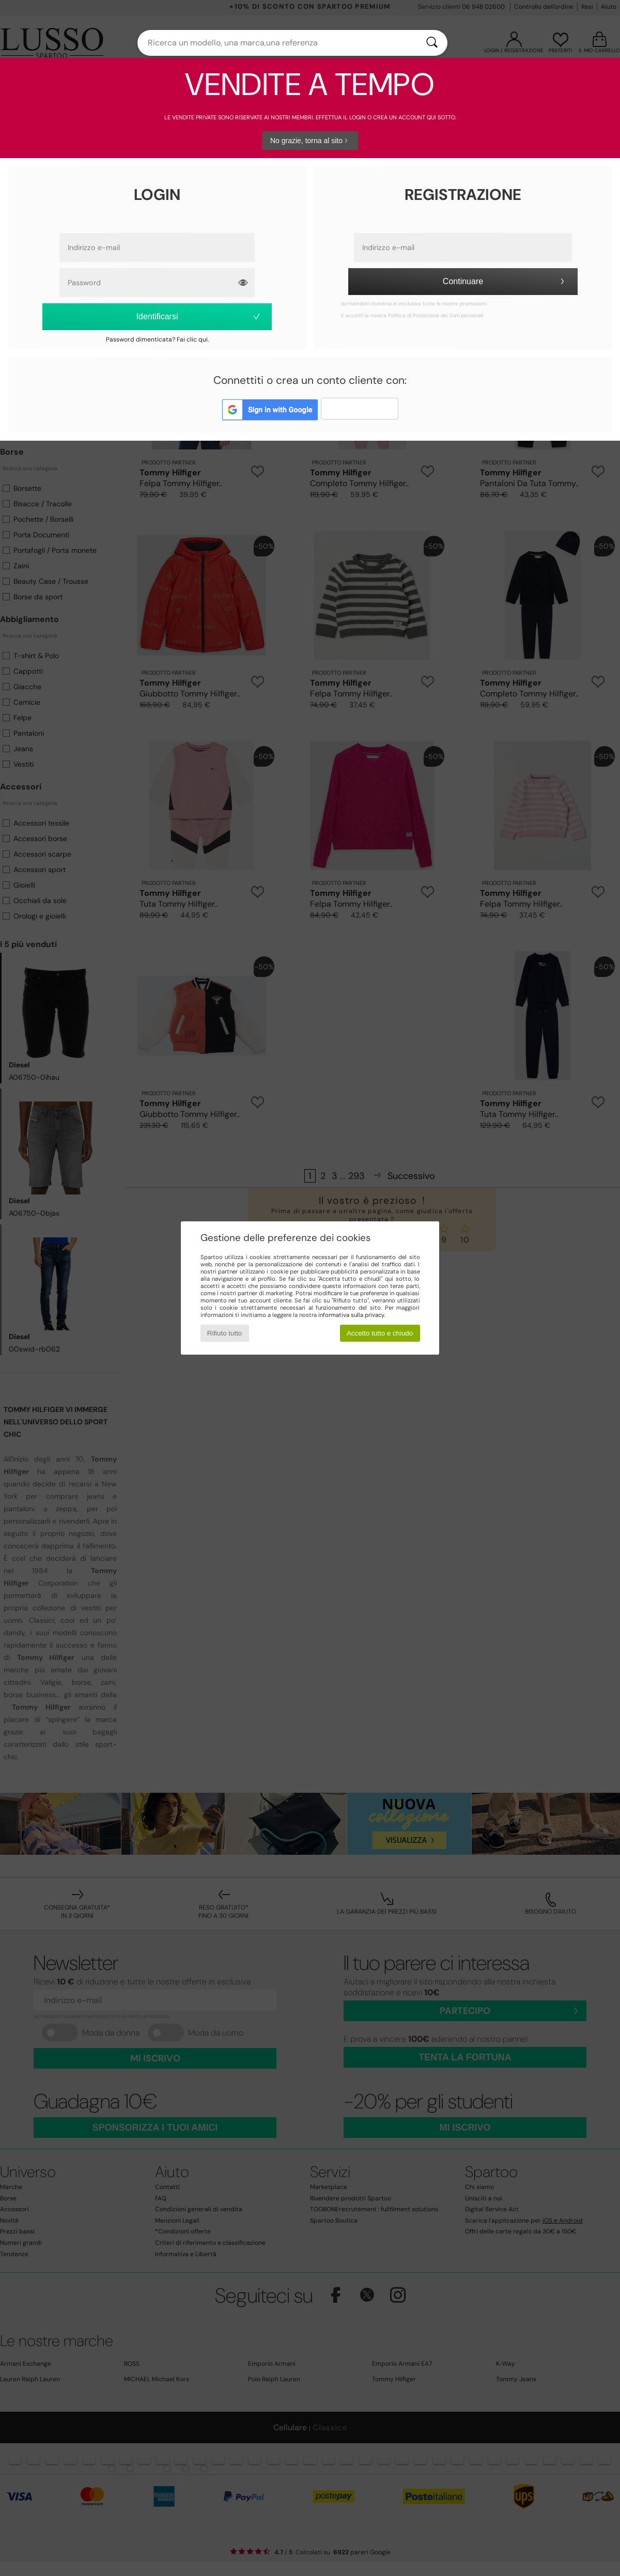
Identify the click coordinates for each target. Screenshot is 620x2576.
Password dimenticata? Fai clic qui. (157, 339)
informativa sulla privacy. (351, 1314)
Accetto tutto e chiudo (380, 1333)
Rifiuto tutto (224, 1333)
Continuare (505, 281)
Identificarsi (199, 316)
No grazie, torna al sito (310, 140)
